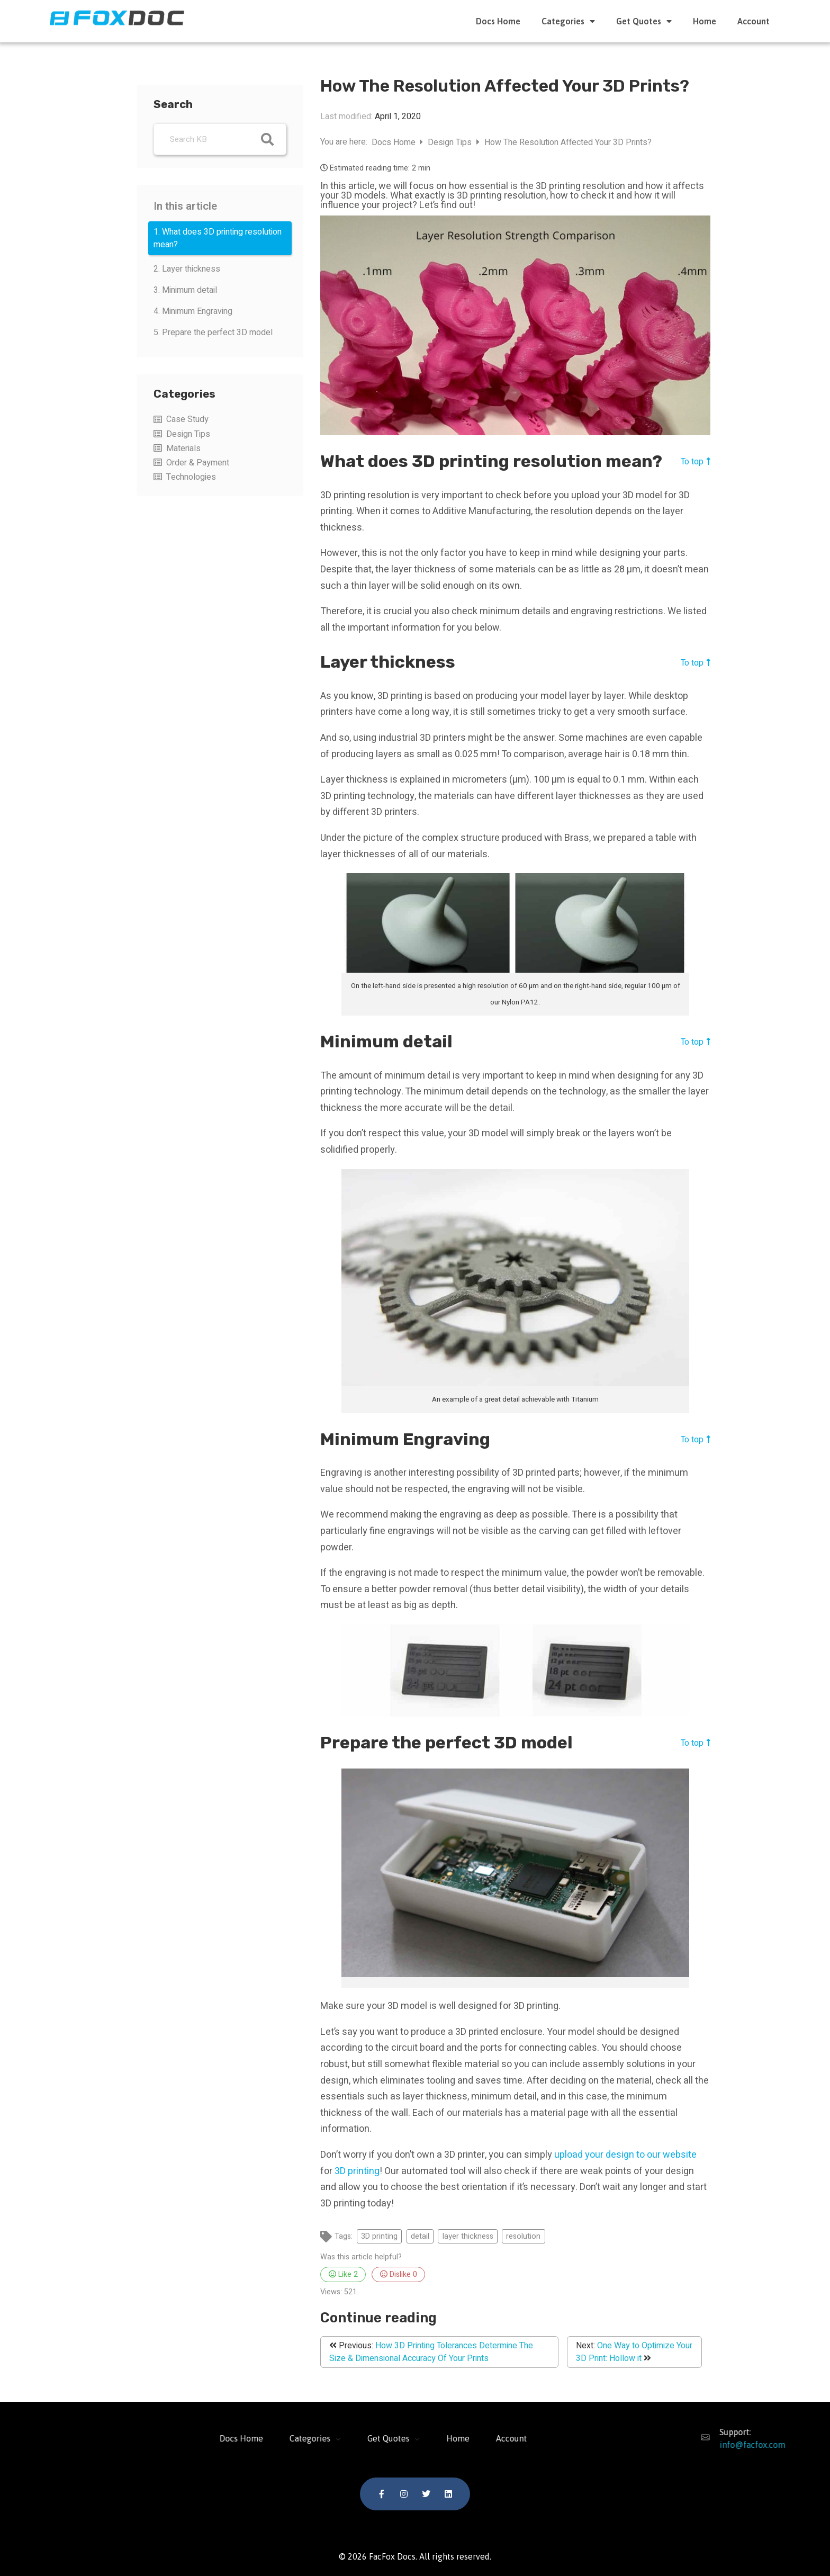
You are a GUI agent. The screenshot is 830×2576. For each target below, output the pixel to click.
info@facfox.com (745, 2444)
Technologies (191, 477)
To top (695, 461)
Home (704, 21)
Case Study (187, 419)
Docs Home (498, 21)
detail (420, 2236)
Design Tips (188, 434)
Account (753, 21)
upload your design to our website (625, 2155)
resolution (523, 2236)
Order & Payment (197, 462)
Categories (568, 21)
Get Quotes (644, 21)
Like (343, 2274)
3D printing (357, 2171)
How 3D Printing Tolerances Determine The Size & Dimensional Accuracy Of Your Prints (431, 2352)
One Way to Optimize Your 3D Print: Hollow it (634, 2352)
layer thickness (468, 2236)
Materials (183, 448)
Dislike (398, 2274)
